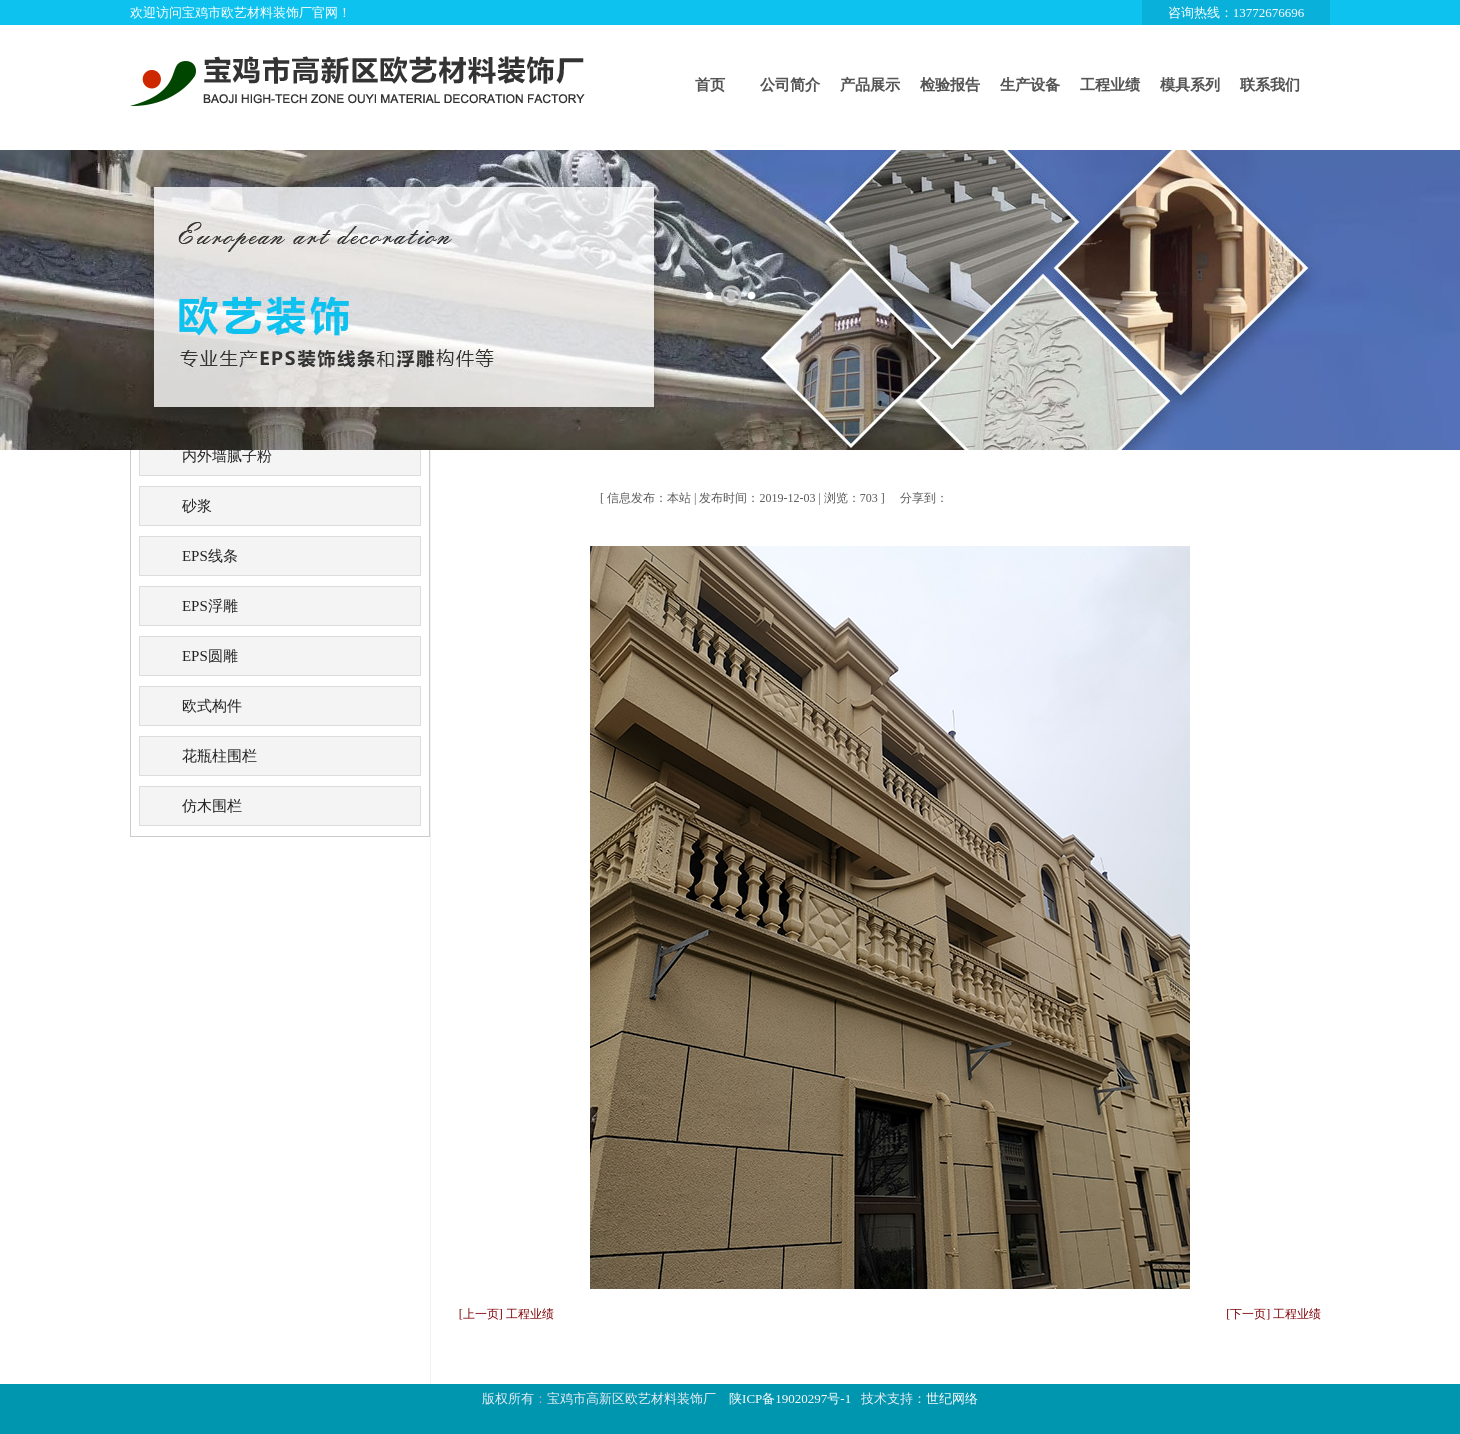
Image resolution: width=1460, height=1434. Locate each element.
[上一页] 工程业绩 (506, 1314)
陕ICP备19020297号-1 (790, 1398)
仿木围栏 (212, 806)
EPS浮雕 (210, 606)
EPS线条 (210, 556)
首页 (710, 85)
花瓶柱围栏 (219, 756)
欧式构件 (212, 706)
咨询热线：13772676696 (1236, 12)
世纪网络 (952, 1398)
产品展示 (870, 85)
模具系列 (1190, 85)
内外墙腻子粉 (227, 456)
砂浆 (197, 506)
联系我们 (1270, 85)
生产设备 (1030, 85)
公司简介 (790, 85)
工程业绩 (1110, 85)
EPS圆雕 (210, 656)
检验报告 (950, 85)
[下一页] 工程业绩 (1273, 1314)
